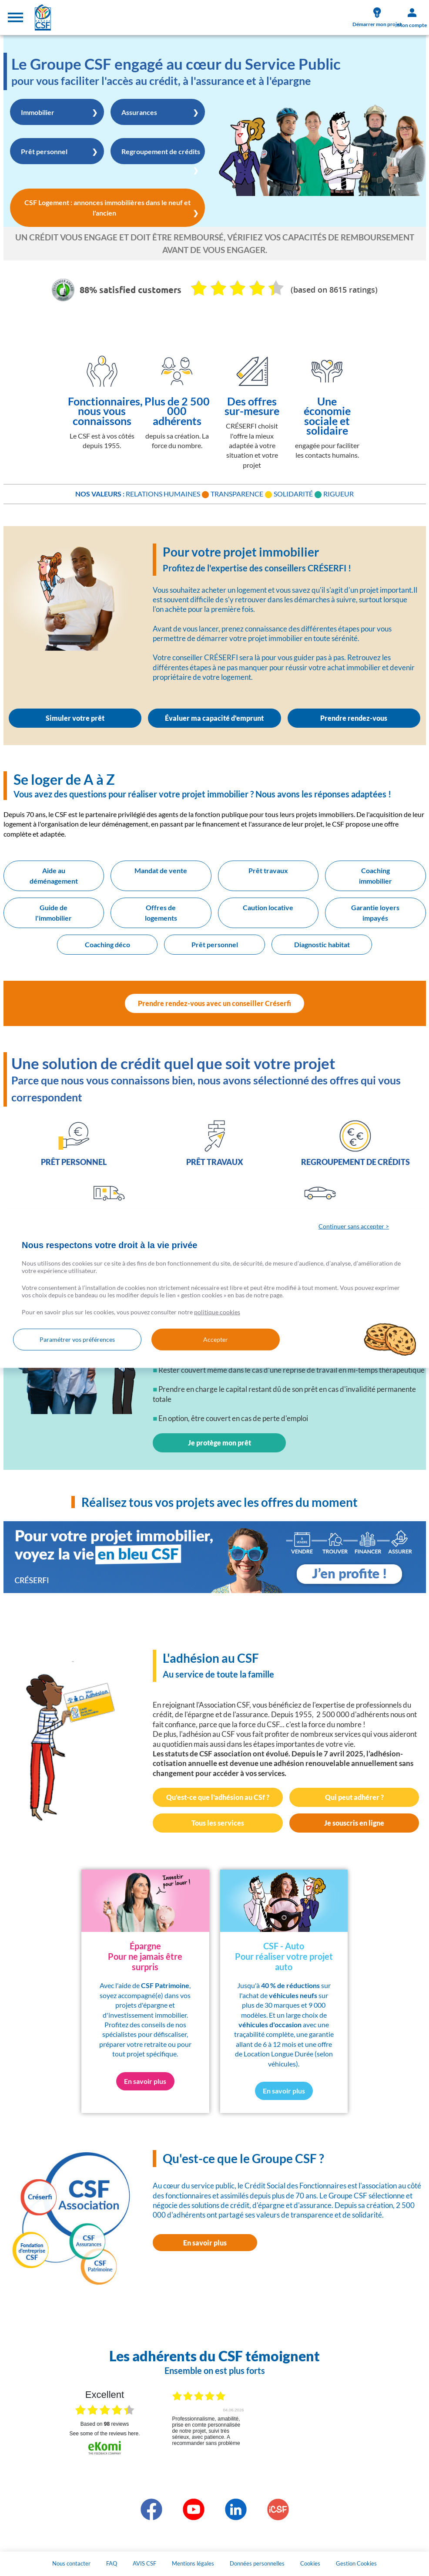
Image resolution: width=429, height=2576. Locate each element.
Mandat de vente (160, 870)
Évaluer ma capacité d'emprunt (214, 718)
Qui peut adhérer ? (354, 1797)
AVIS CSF (144, 2563)
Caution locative (268, 907)
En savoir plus (205, 2242)
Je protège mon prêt (219, 1442)
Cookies (310, 2563)
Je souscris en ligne (354, 1823)
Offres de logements (161, 912)
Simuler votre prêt (75, 718)
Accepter (215, 1339)
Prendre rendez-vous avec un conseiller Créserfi (214, 1003)
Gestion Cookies (356, 2563)
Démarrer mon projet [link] (376, 17)
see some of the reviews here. (104, 2434)
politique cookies (217, 1312)
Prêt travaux (268, 870)
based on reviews (104, 2424)
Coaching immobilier (375, 875)
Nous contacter (71, 2563)
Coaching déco (107, 944)
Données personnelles (257, 2563)
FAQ (111, 2563)
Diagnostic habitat (322, 944)
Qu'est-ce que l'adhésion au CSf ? (217, 1797)
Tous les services (217, 1823)
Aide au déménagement (54, 875)
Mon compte (412, 18)
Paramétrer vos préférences (77, 1339)
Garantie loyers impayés (375, 912)
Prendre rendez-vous (353, 718)
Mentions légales (193, 2563)
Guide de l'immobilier (53, 912)
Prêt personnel (214, 944)
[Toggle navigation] (15, 17)
